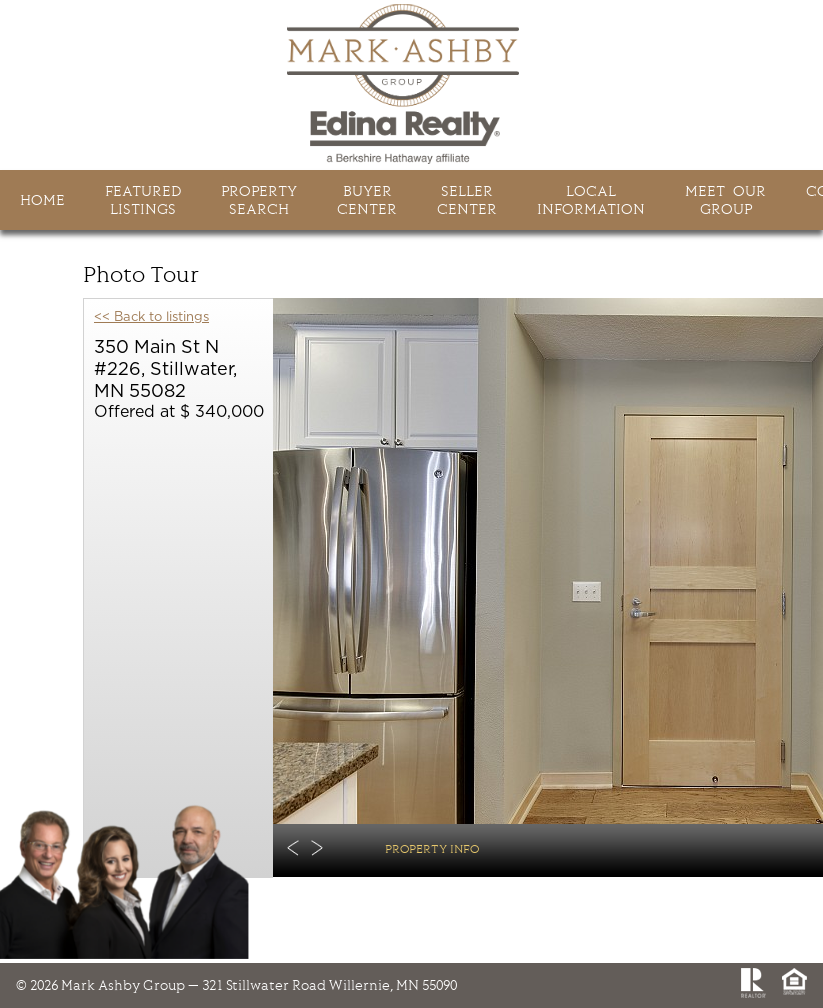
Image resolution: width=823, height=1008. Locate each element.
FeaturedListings (143, 200)
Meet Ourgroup (725, 200)
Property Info (432, 848)
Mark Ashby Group (412, 84)
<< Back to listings (151, 317)
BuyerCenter (367, 200)
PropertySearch (259, 200)
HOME (42, 200)
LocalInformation (591, 200)
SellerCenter (467, 200)
